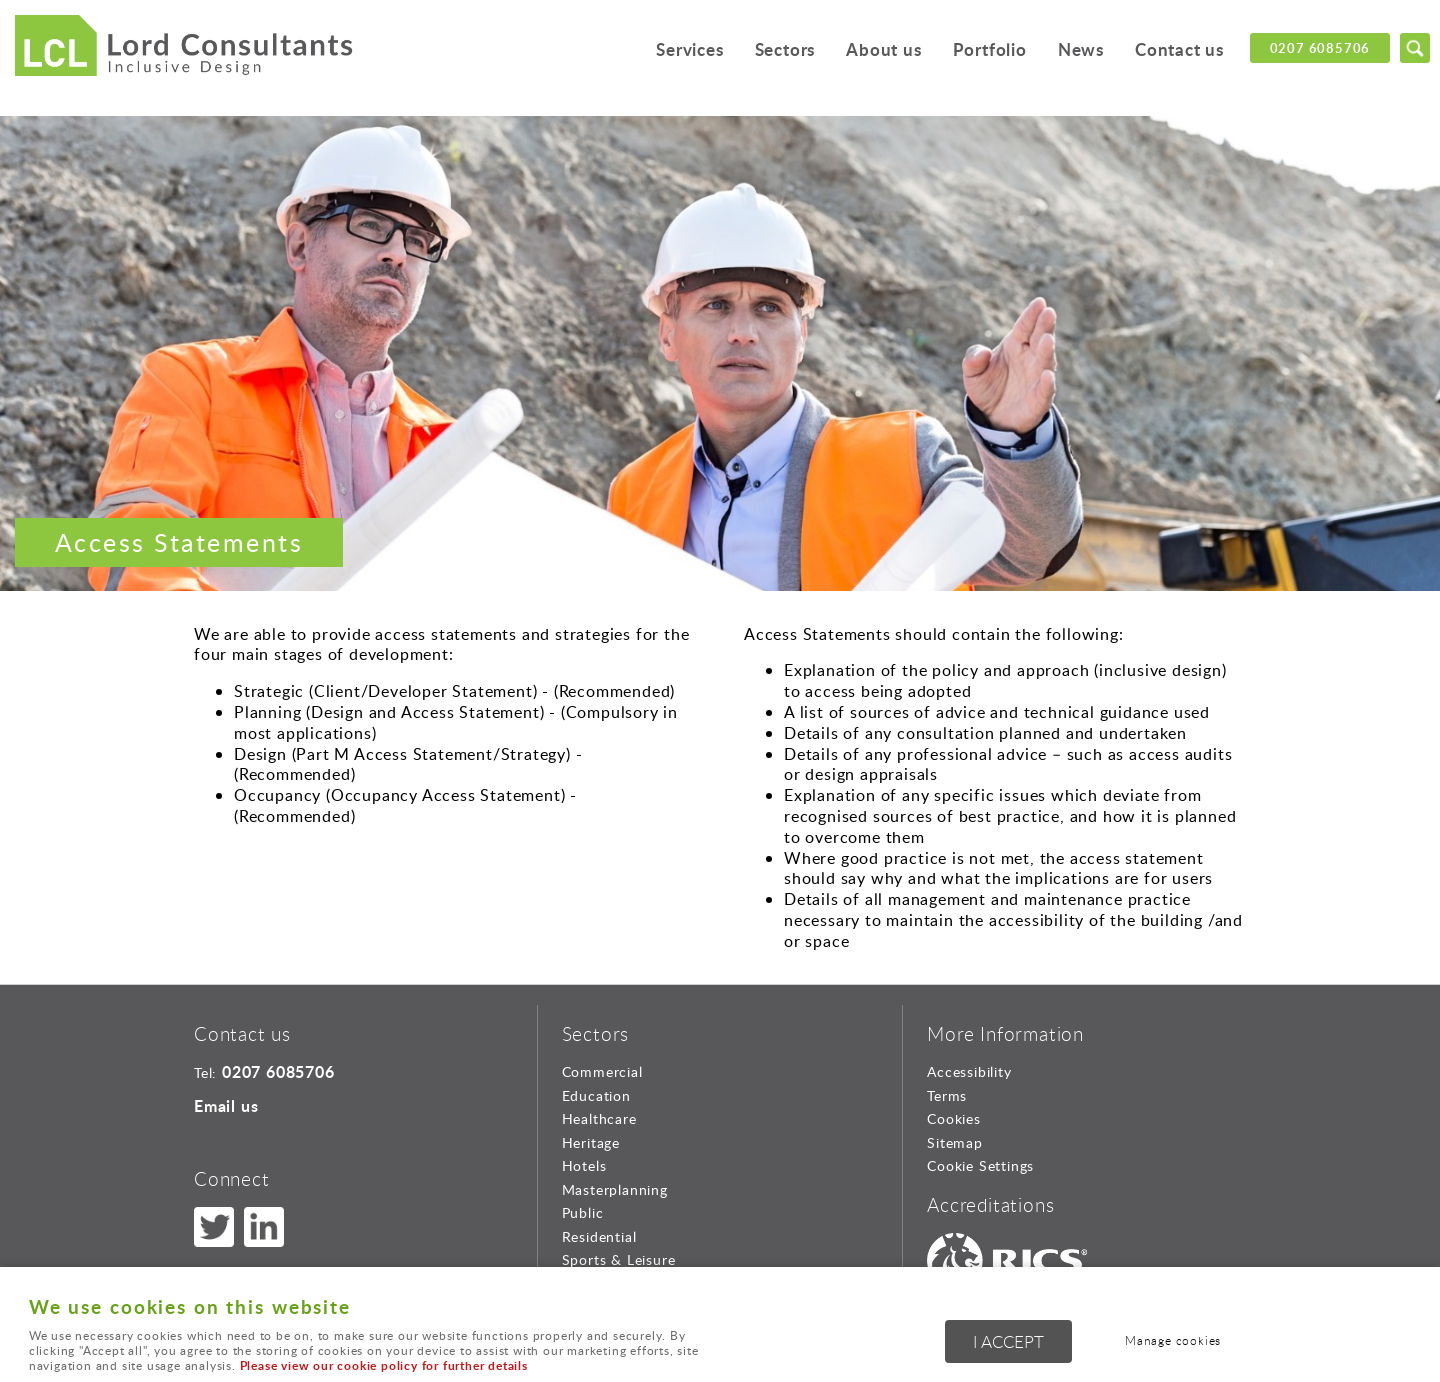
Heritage (591, 1142)
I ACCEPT (1008, 1341)
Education (596, 1095)
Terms (947, 1095)
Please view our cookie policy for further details (384, 1365)
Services (689, 49)
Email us (226, 1105)
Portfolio (990, 49)
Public (583, 1212)
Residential (599, 1236)
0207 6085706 (1320, 48)
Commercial (602, 1071)
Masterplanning (615, 1189)
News (1081, 49)
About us (883, 49)
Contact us (1179, 49)
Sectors (785, 49)
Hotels (584, 1165)
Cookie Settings (980, 1165)
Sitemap (955, 1142)
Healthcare (599, 1118)
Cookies (954, 1118)
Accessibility (969, 1071)
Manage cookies (1173, 1340)
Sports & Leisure (619, 1259)
